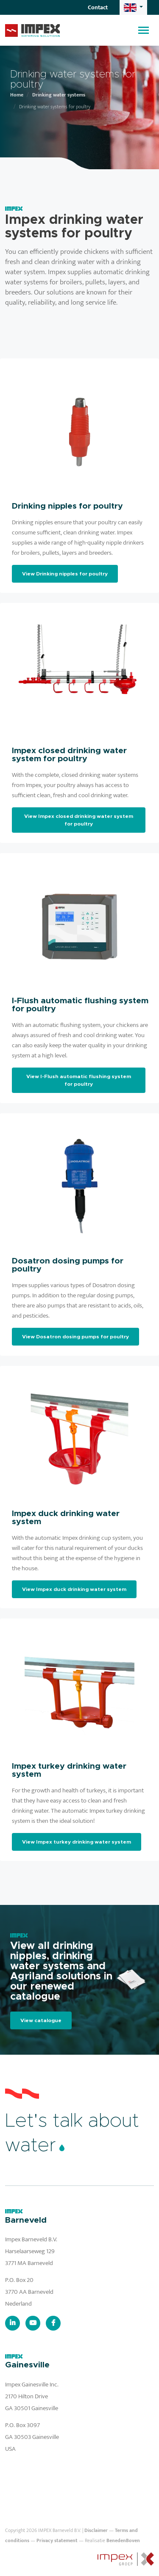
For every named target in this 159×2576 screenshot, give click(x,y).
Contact (98, 7)
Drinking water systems (58, 95)
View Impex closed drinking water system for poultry (78, 820)
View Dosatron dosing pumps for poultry (75, 1336)
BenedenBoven (123, 2540)
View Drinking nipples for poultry (65, 573)
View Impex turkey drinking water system (76, 1841)
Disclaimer (96, 2530)
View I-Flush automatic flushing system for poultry (78, 1080)
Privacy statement (57, 2540)
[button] (133, 7)
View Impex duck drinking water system (74, 1589)
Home (16, 95)
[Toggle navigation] (143, 30)
